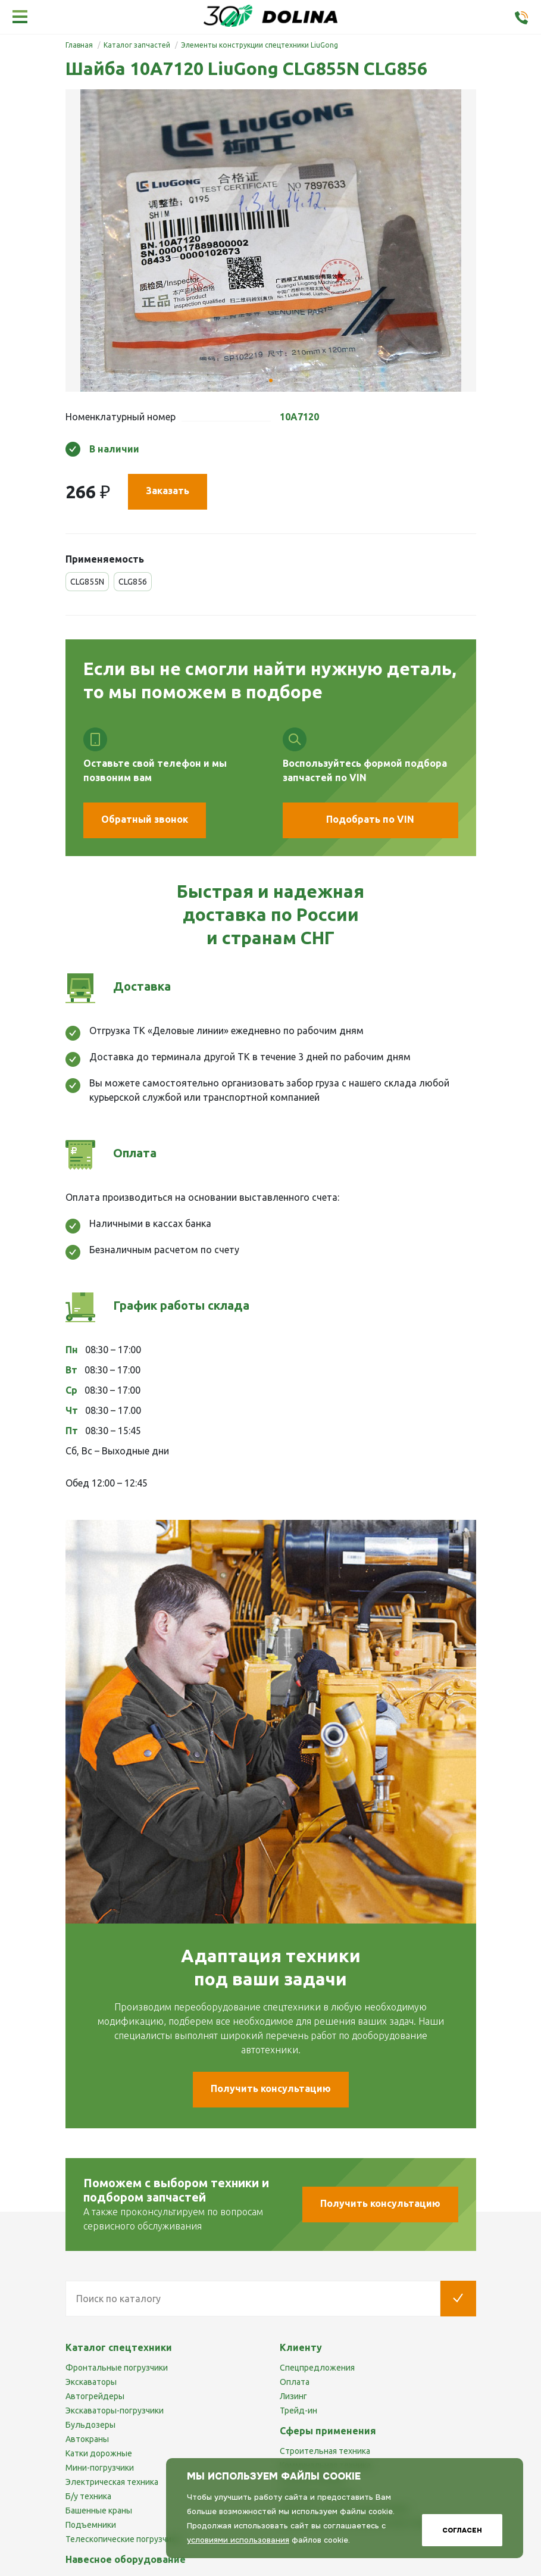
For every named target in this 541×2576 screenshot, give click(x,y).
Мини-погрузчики (99, 2467)
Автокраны (87, 2439)
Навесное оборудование (125, 2559)
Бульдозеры (90, 2425)
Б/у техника (88, 2496)
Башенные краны (98, 2510)
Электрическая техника (111, 2482)
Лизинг (293, 2396)
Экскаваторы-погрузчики (114, 2410)
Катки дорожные (98, 2453)
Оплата (294, 2382)
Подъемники (90, 2525)
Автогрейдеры (94, 2396)
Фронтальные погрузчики (116, 2367)
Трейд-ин (298, 2410)
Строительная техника (325, 2451)
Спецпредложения (317, 2367)
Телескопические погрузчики (122, 2539)
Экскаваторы (91, 2382)
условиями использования (238, 2540)
